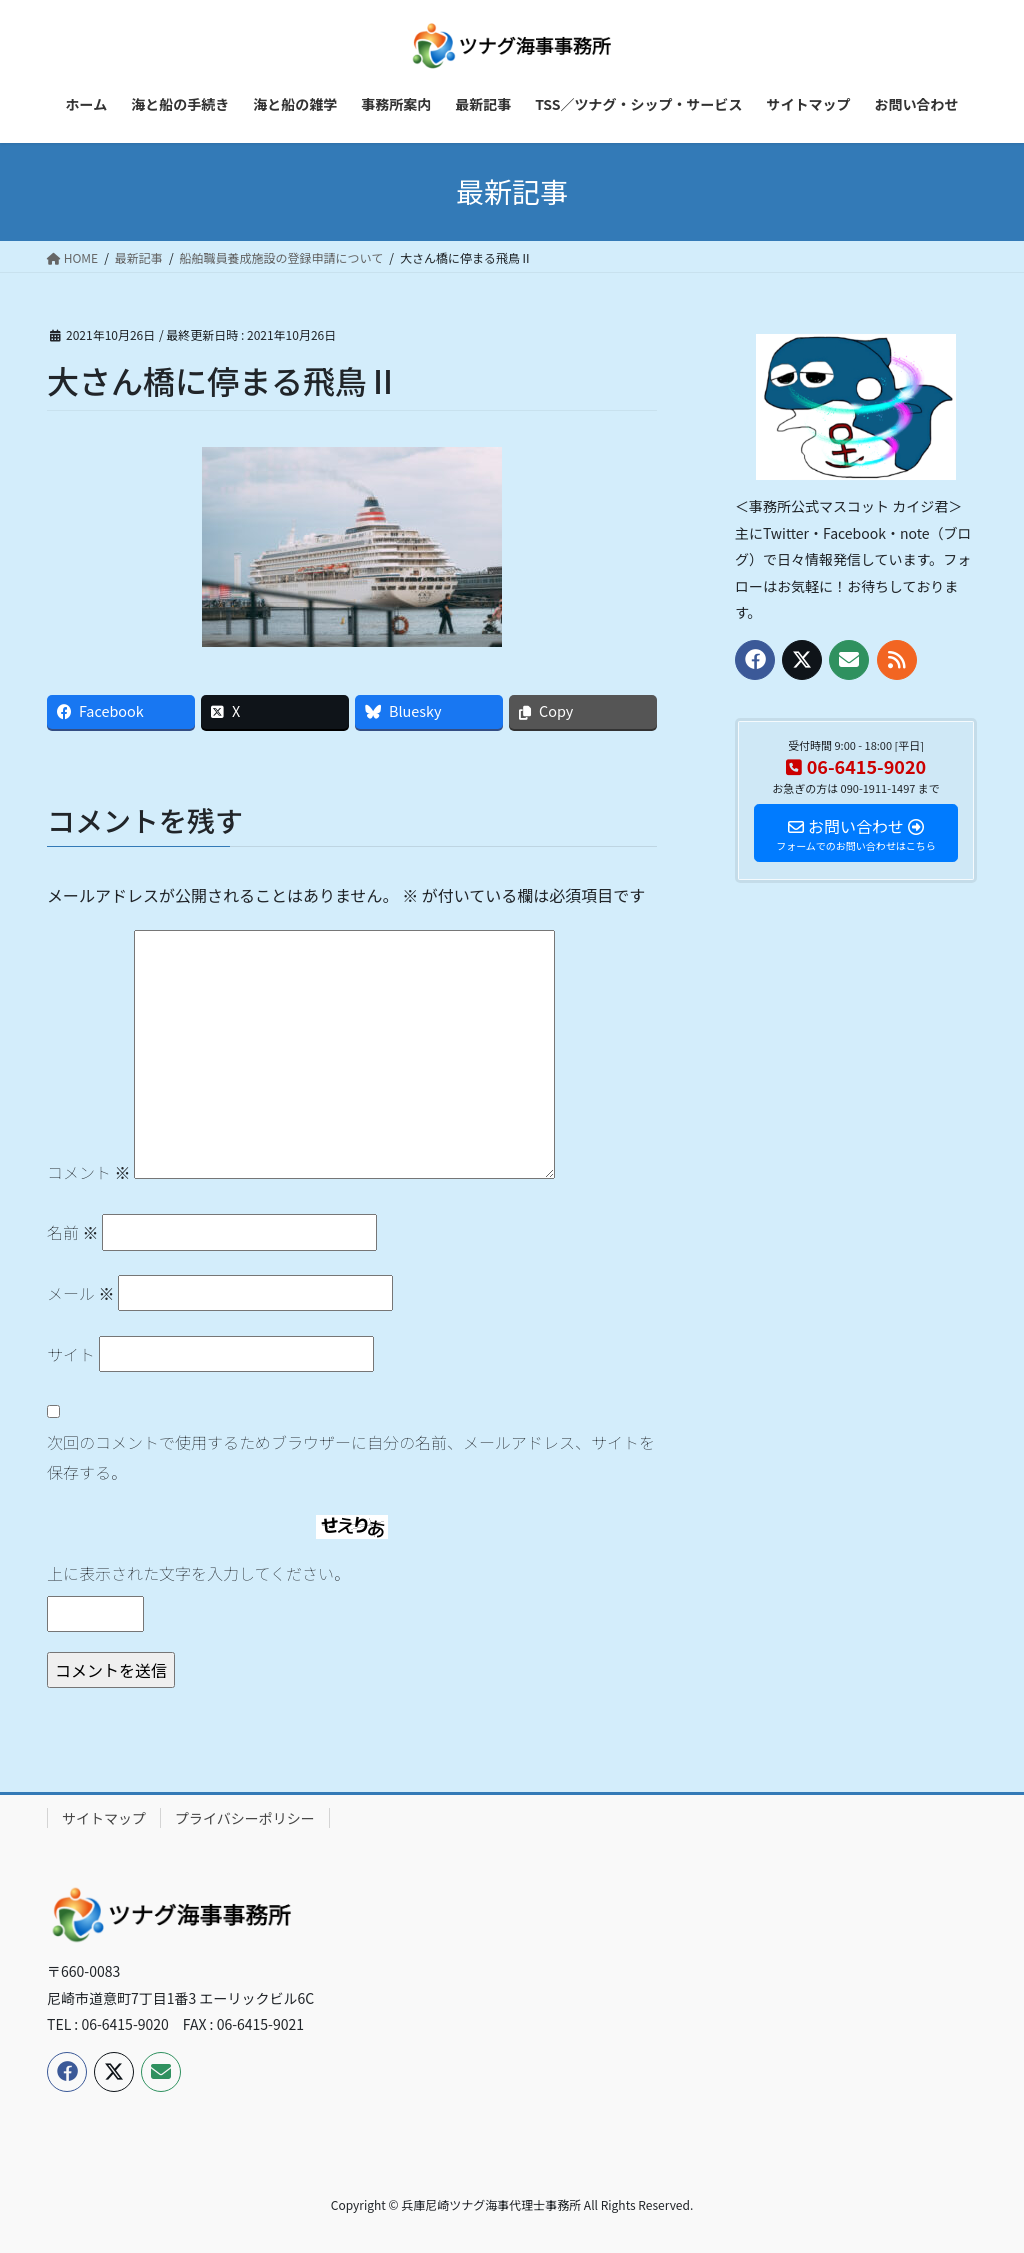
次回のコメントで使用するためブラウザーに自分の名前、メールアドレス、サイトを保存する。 (351, 1457)
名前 (73, 1232)
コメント (89, 1172)
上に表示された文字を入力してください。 (198, 1573)
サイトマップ (104, 1818)
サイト (71, 1354)
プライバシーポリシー (245, 1818)
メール (81, 1293)
